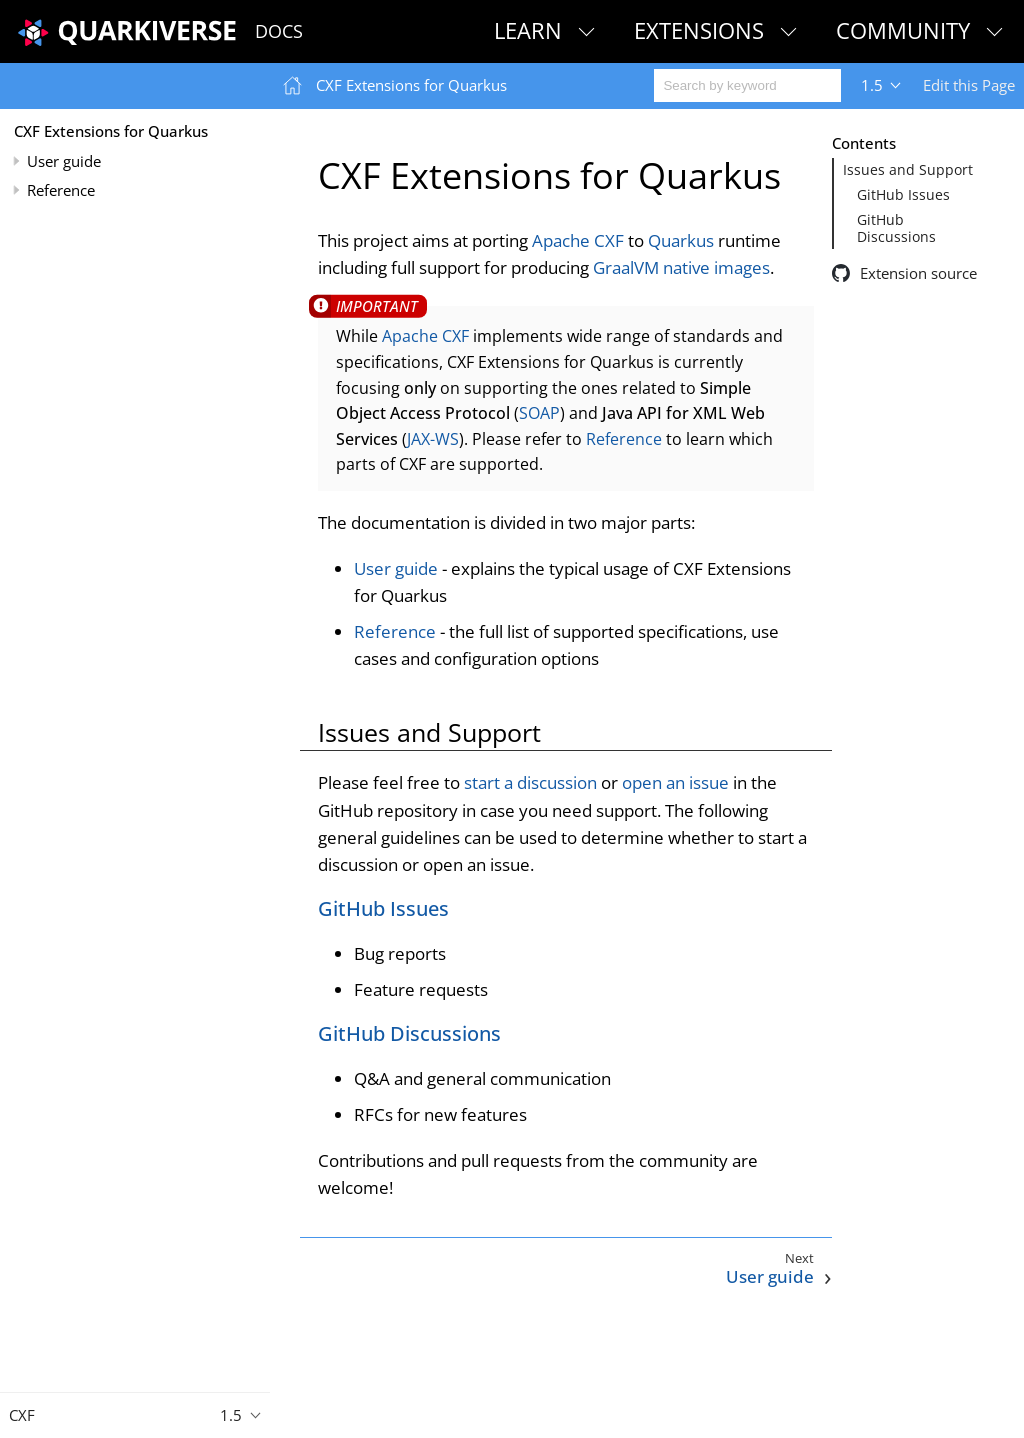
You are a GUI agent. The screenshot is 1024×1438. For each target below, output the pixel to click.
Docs (279, 31)
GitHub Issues (903, 195)
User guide (64, 161)
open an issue (675, 782)
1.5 (872, 85)
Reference (61, 190)
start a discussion (530, 782)
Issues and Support (908, 170)
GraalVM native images (681, 267)
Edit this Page (969, 85)
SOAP (539, 413)
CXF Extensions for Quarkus (111, 131)
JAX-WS (433, 439)
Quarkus (681, 240)
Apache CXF (578, 240)
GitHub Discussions (896, 228)
